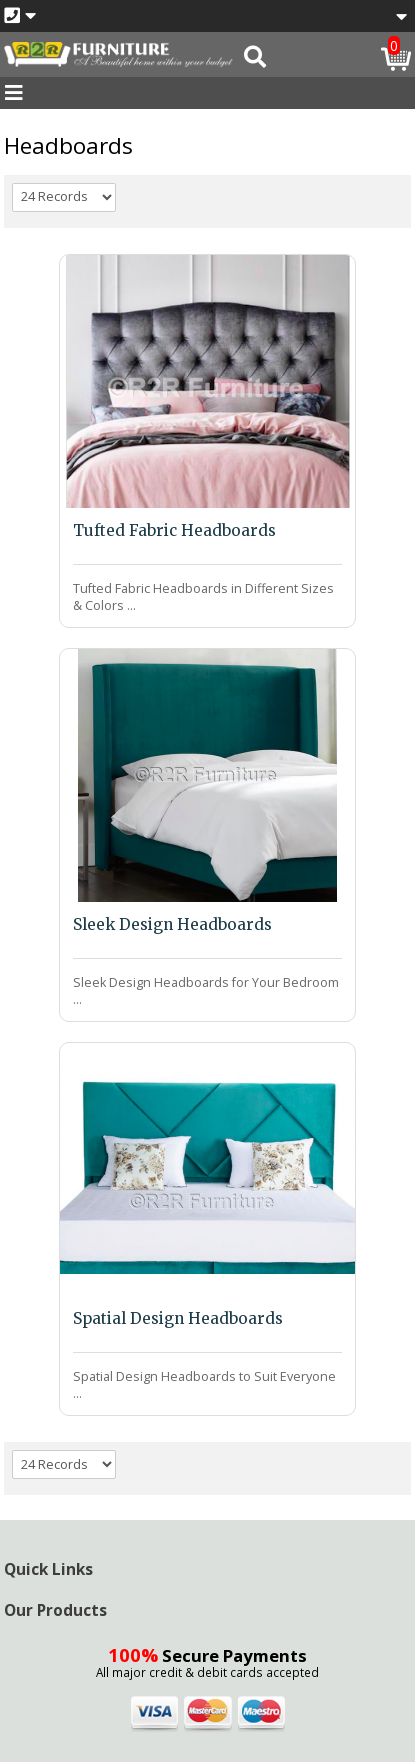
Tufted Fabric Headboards (174, 530)
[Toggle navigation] (14, 93)
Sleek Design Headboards (172, 924)
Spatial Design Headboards (178, 1318)
